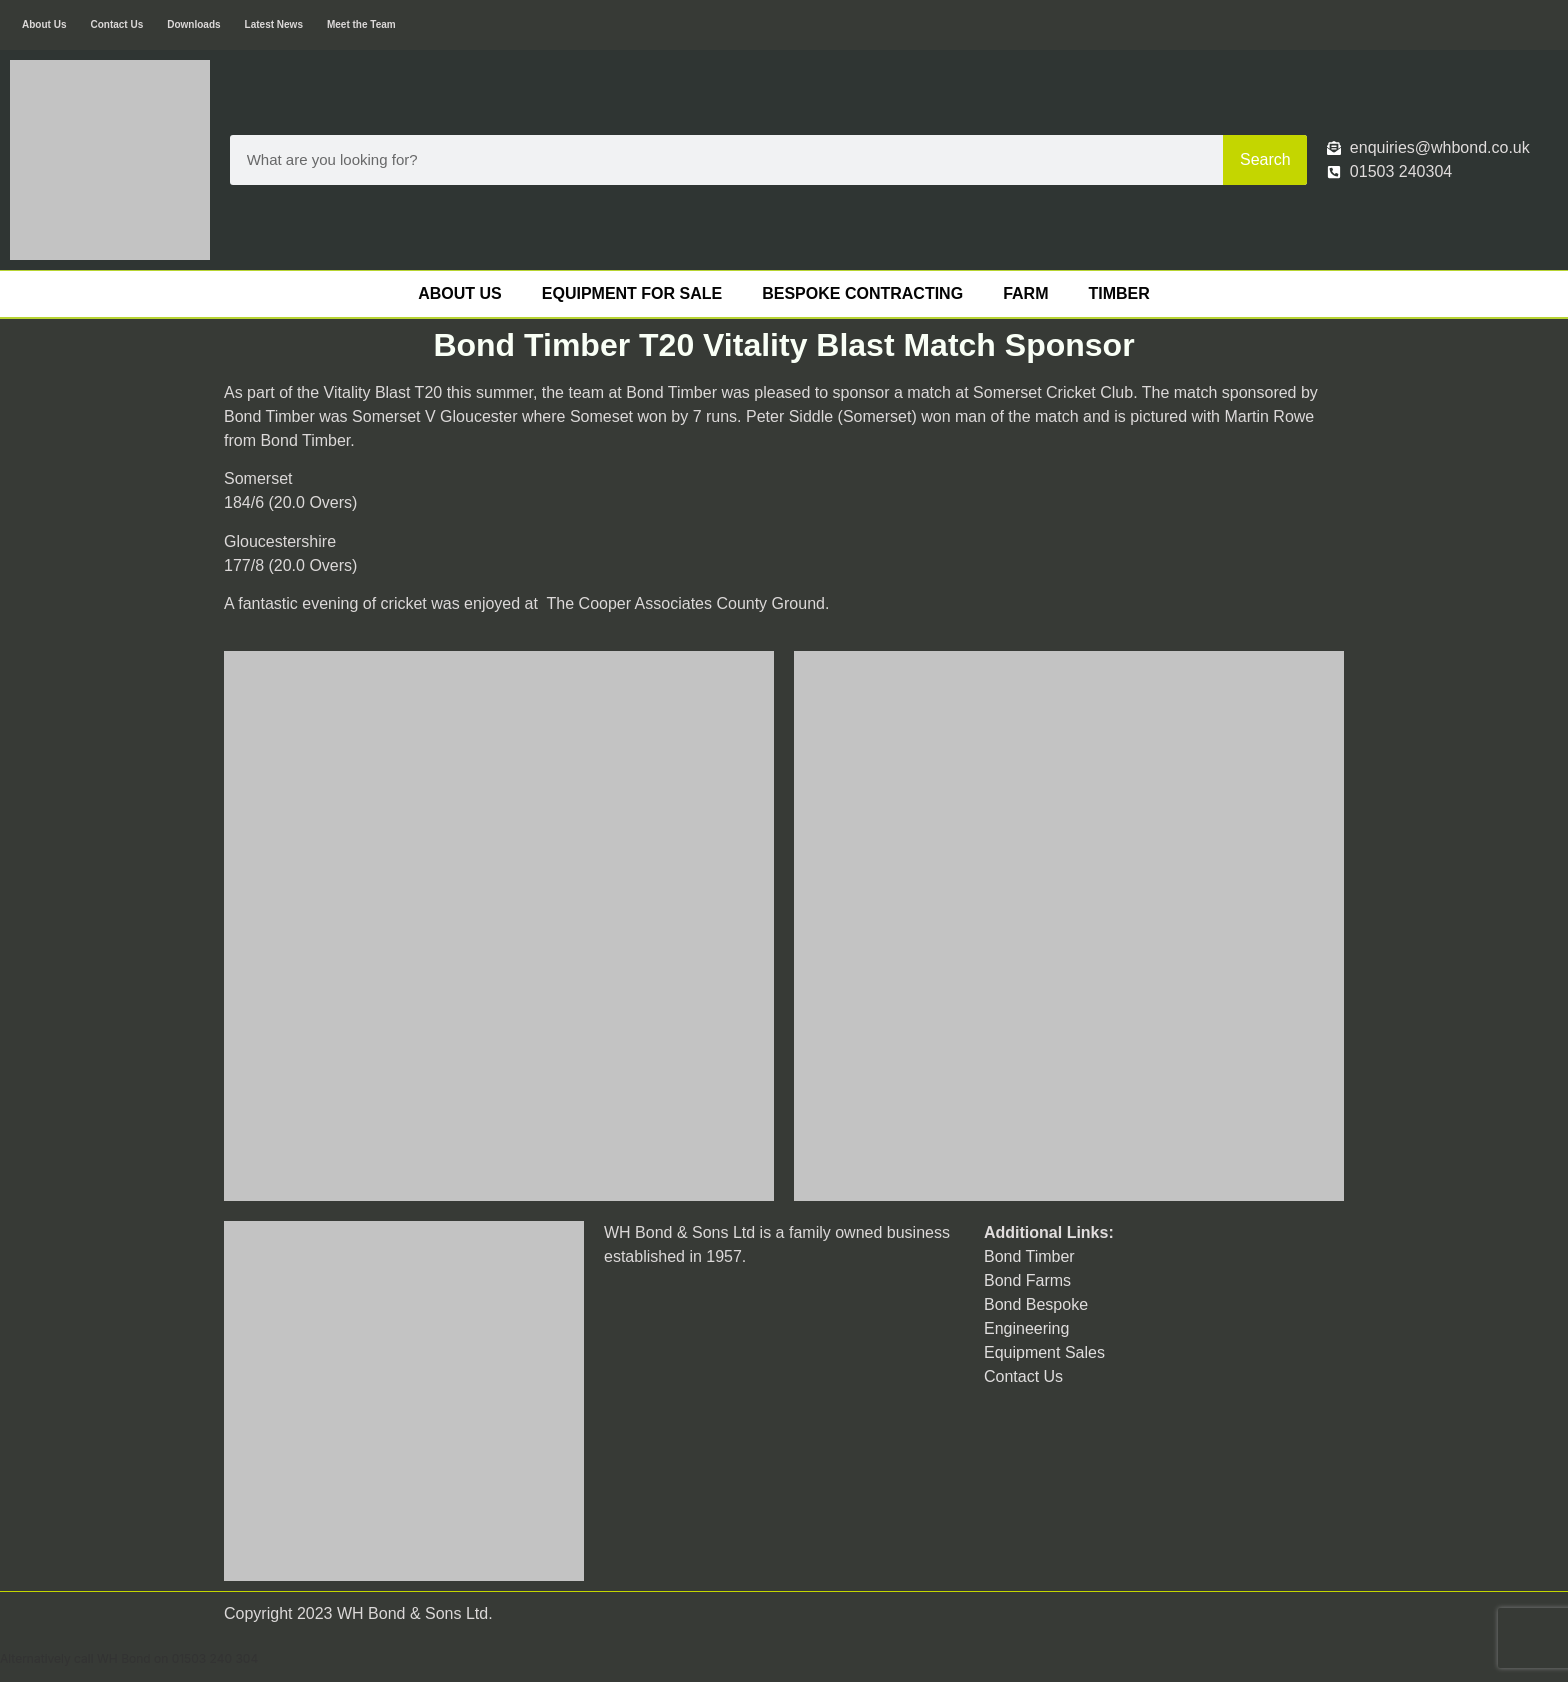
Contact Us (116, 24)
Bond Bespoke (1036, 1304)
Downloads (193, 24)
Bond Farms (1027, 1280)
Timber (1118, 293)
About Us (44, 24)
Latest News (274, 24)
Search (1265, 159)
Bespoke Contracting (862, 293)
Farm (1025, 293)
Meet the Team (361, 24)
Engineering (1026, 1328)
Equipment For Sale (632, 293)
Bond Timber (1029, 1256)
